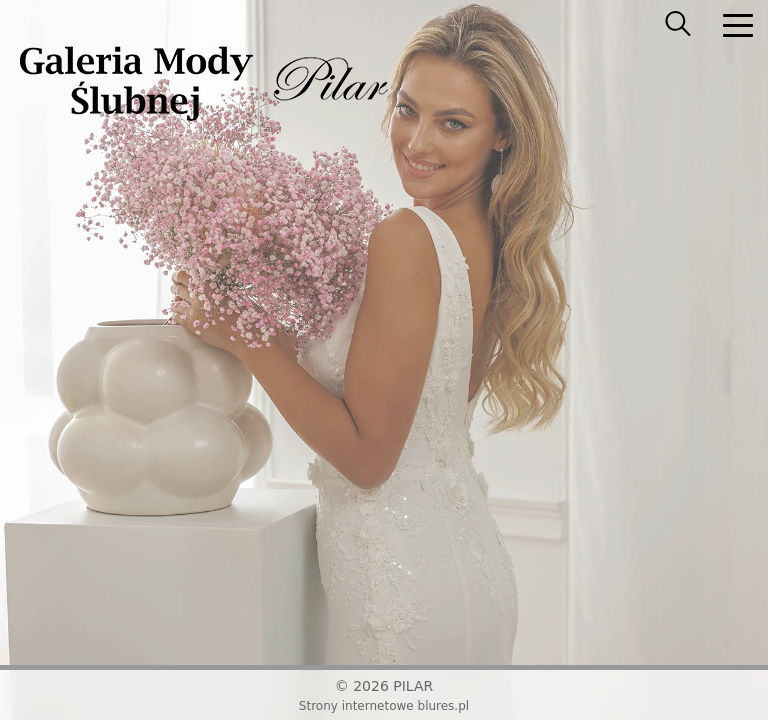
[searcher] (678, 25)
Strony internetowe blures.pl (384, 706)
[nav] (738, 25)
